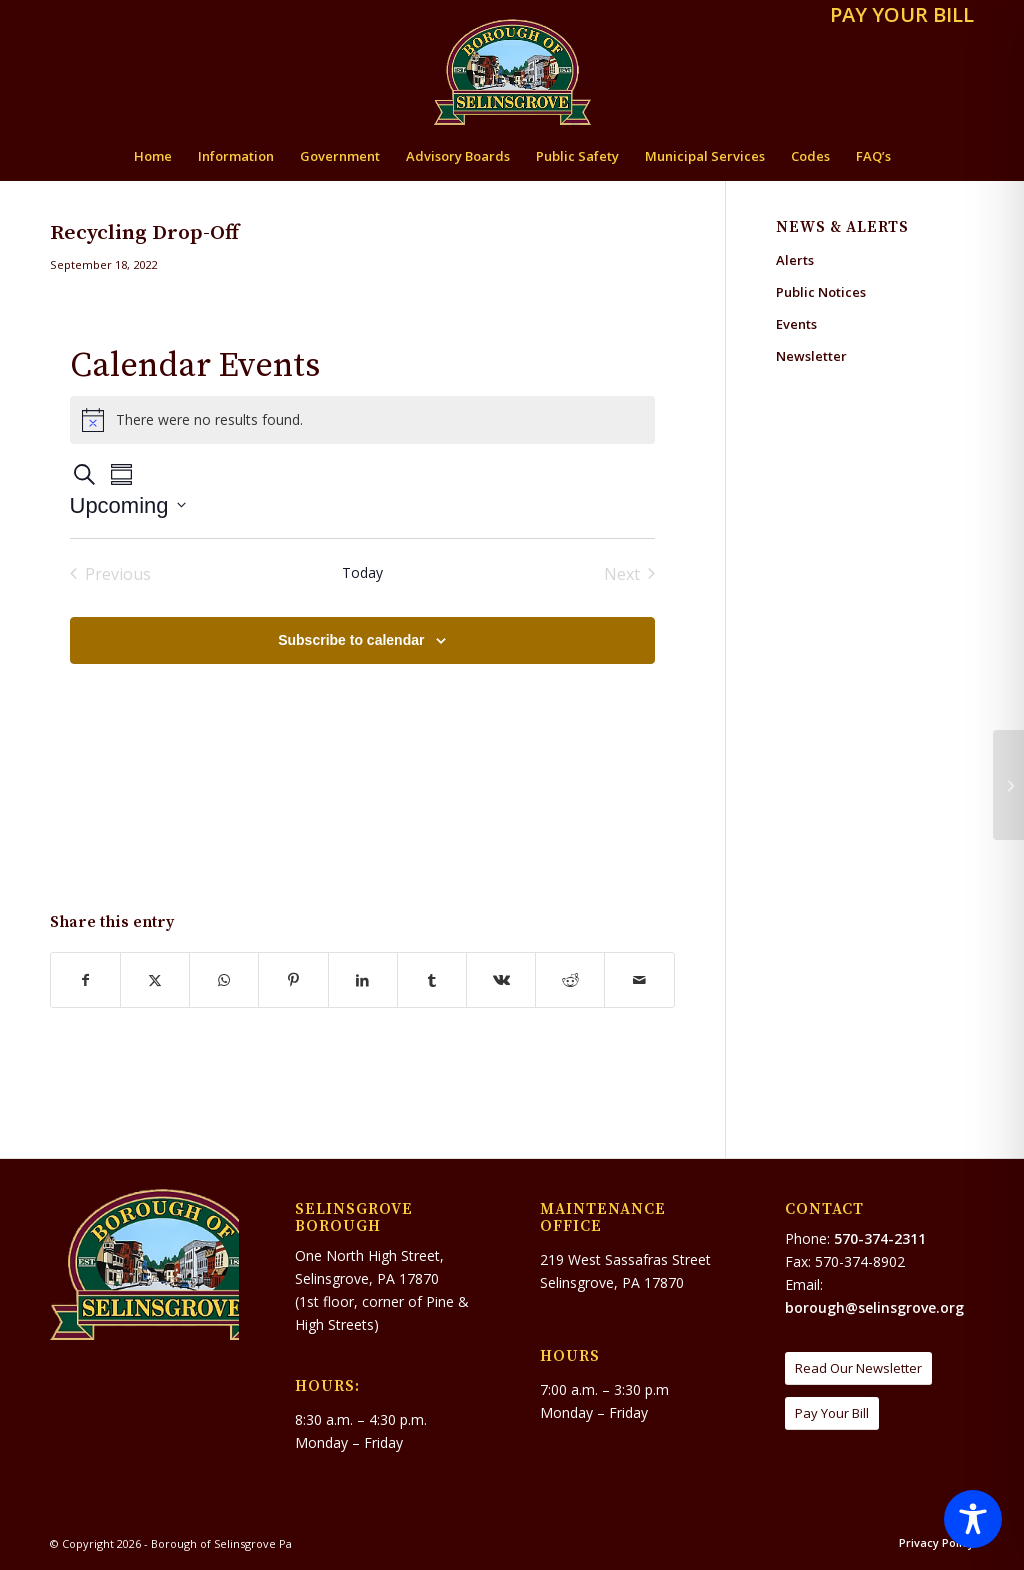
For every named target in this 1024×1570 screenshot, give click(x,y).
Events (796, 324)
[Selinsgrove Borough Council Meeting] (1008, 785)
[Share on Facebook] (85, 980)
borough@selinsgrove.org (874, 1307)
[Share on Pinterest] (293, 980)
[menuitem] (897, 16)
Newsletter (811, 356)
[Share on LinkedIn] (363, 980)
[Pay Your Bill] (832, 1413)
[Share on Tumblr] (432, 980)
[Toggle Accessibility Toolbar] (973, 1519)
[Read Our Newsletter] (858, 1368)
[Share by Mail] (639, 980)
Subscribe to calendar (351, 640)
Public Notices (821, 292)
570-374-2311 (880, 1238)
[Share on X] (155, 980)
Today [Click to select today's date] (362, 572)
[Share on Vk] (501, 980)
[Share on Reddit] (570, 980)
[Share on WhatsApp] (224, 980)
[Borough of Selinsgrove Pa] (512, 72)
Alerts (795, 260)
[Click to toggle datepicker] (128, 505)
